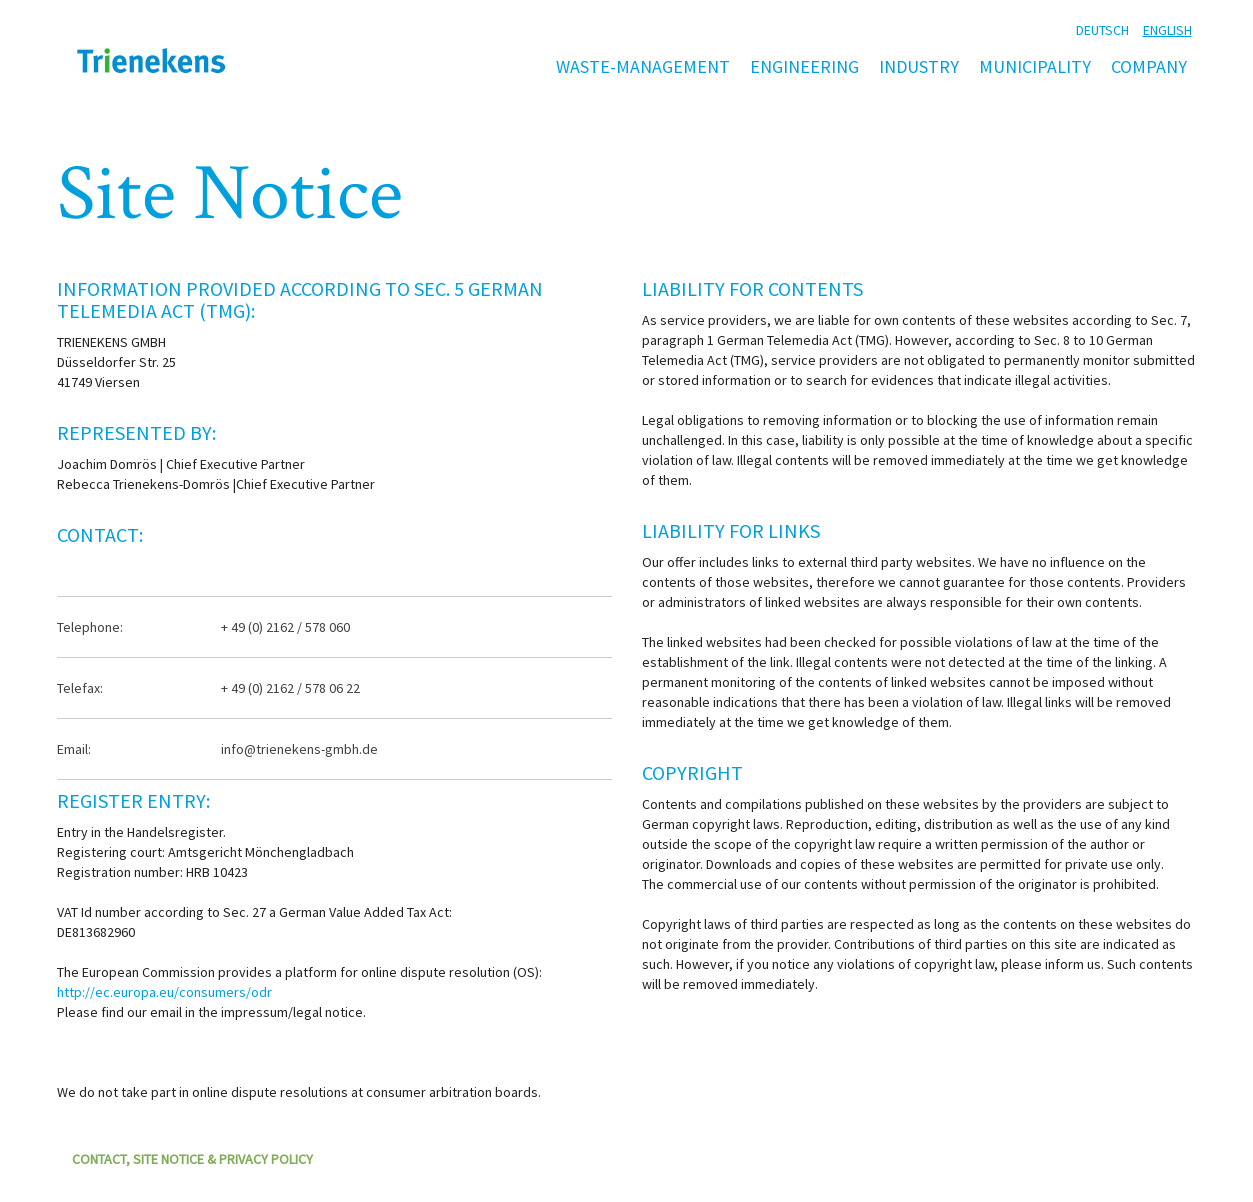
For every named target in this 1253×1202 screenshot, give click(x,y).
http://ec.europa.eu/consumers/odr (164, 992)
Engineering (804, 67)
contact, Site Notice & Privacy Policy (192, 1159)
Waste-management (643, 67)
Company (1149, 67)
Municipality (1035, 67)
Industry (919, 67)
